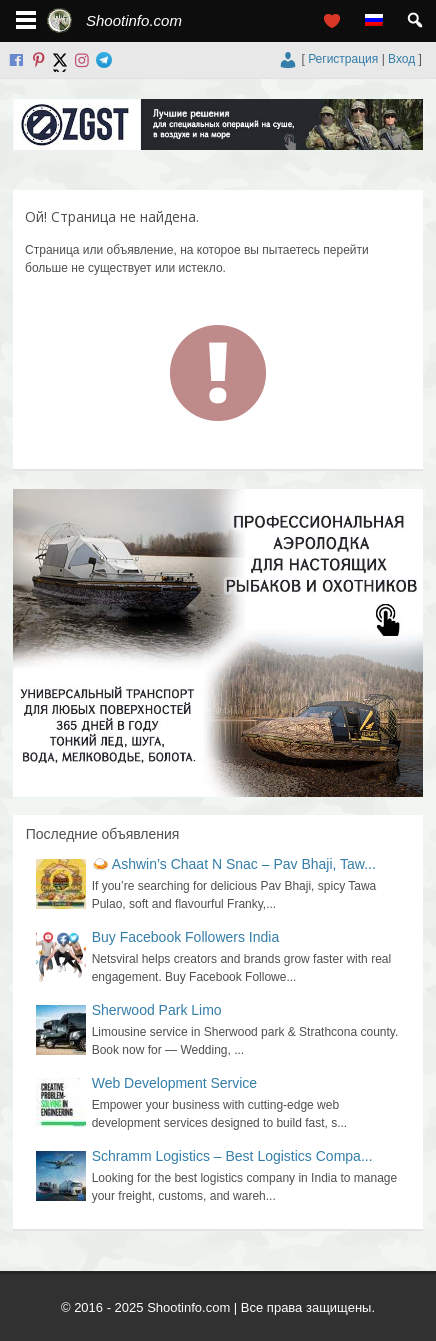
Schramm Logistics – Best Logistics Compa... (232, 1156)
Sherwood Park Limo (157, 1010)
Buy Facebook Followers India (186, 937)
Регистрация (343, 59)
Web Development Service (174, 1083)
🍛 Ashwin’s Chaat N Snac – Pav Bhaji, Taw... (234, 864)
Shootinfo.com (134, 20)
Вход (401, 59)
